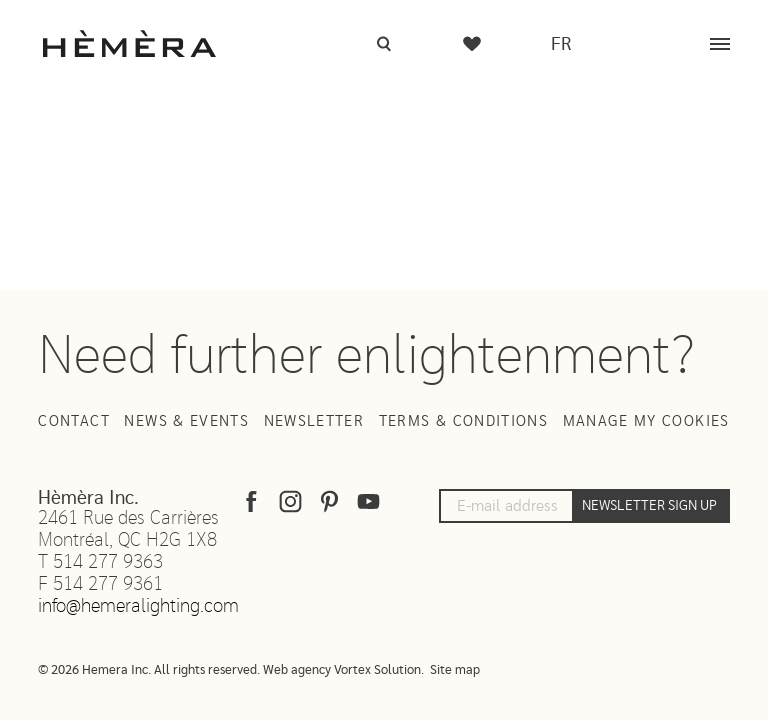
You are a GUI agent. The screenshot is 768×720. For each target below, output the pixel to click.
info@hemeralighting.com (138, 606)
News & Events (186, 421)
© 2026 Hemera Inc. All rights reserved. (149, 670)
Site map (455, 670)
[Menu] (720, 44)
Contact (73, 421)
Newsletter (314, 421)
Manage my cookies (646, 421)
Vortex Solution (377, 670)
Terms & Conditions (463, 421)
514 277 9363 (108, 562)
